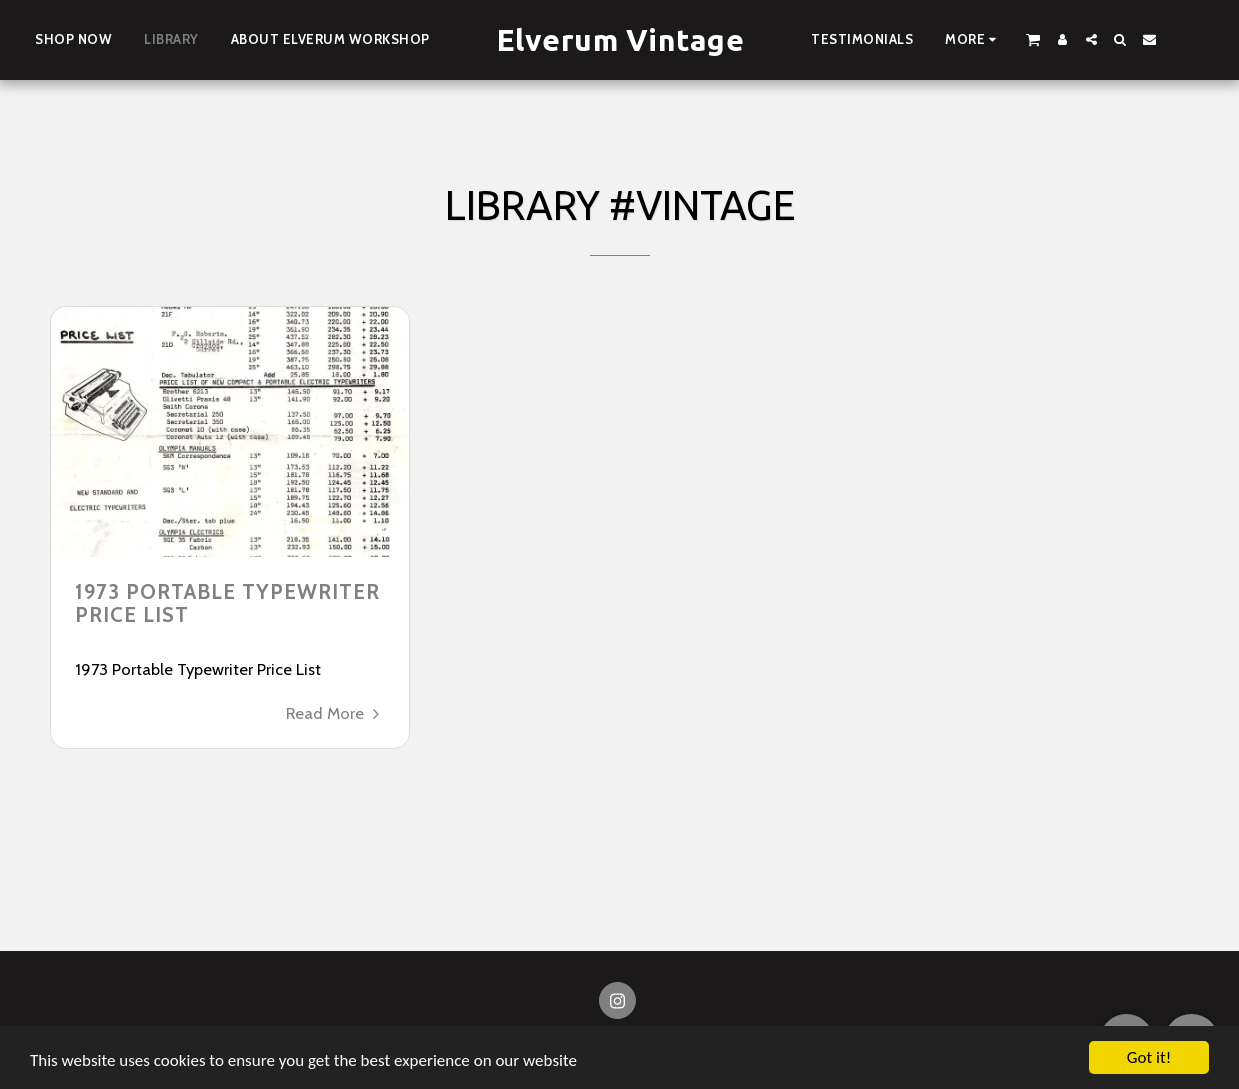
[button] (1033, 39)
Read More (335, 713)
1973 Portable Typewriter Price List (227, 603)
